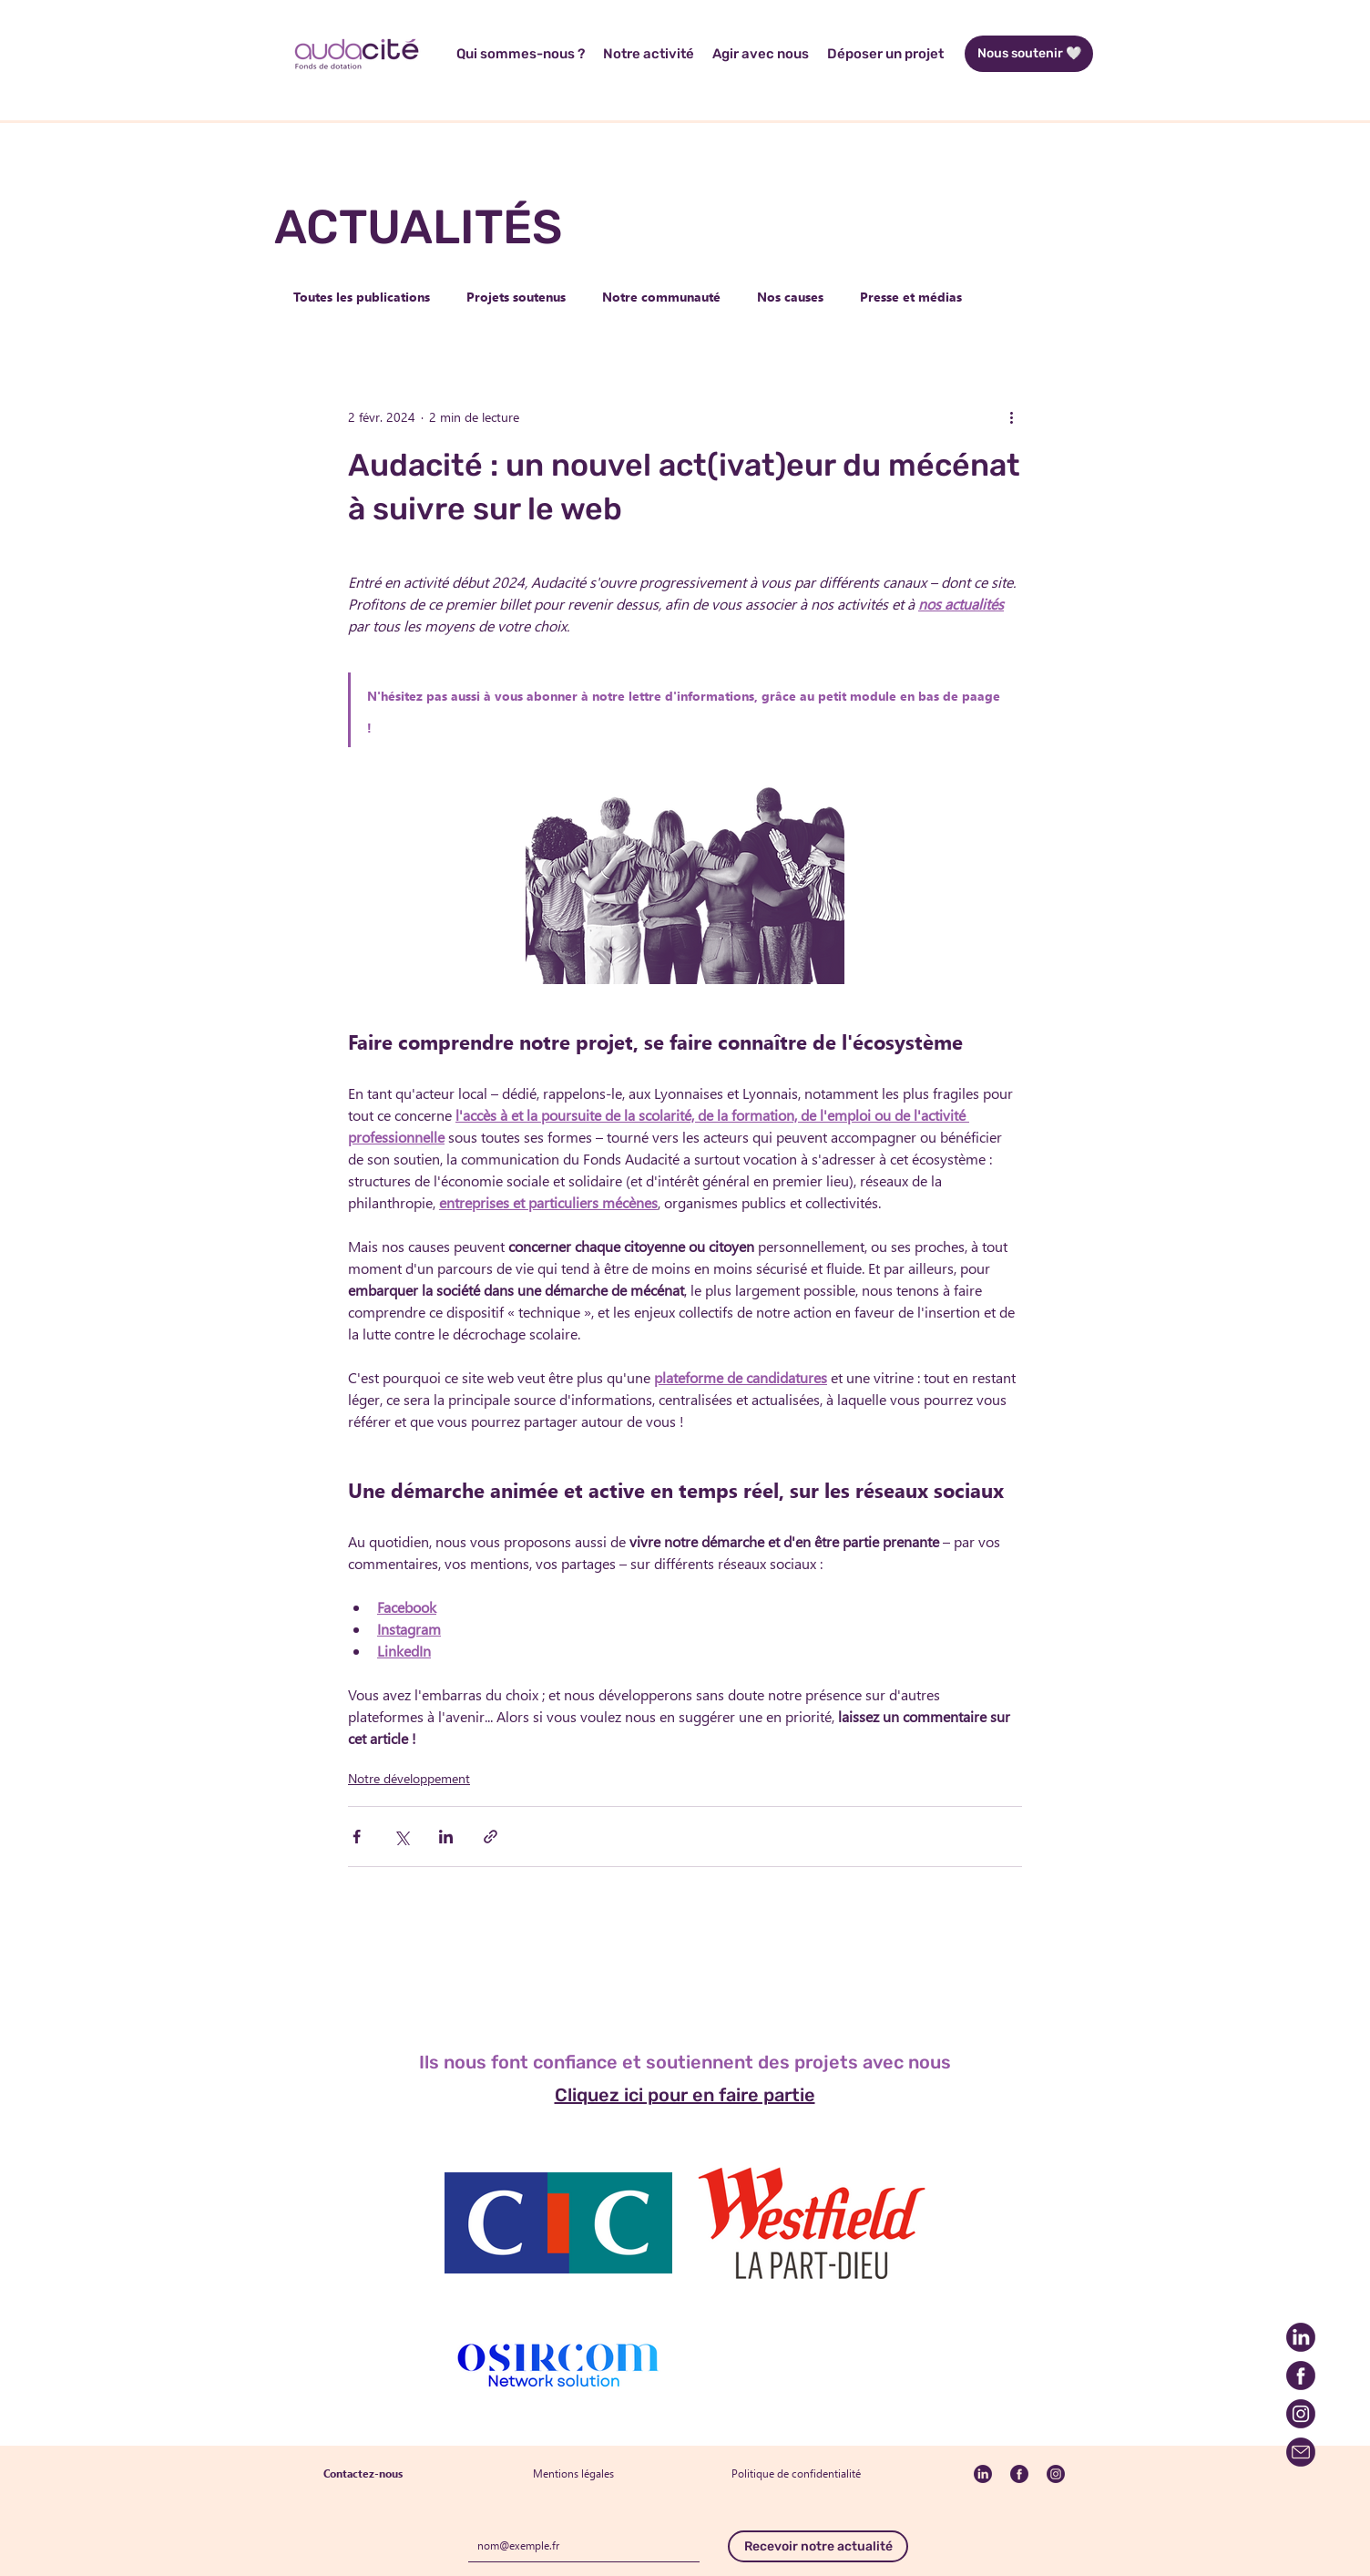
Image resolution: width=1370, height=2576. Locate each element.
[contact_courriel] (1300, 2452)
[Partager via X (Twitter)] (401, 1836)
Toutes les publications (361, 296)
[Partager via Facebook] (356, 1836)
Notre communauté (661, 296)
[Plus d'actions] (1011, 416)
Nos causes (790, 296)
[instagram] (1300, 2413)
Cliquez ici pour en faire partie (685, 2095)
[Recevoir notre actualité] (818, 2546)
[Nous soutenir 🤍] (1029, 54)
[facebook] (1300, 2375)
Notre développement (409, 1778)
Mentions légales (573, 2473)
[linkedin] (1300, 2337)
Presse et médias (911, 296)
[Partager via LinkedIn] (446, 1836)
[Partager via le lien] (490, 1836)
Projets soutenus (516, 296)
